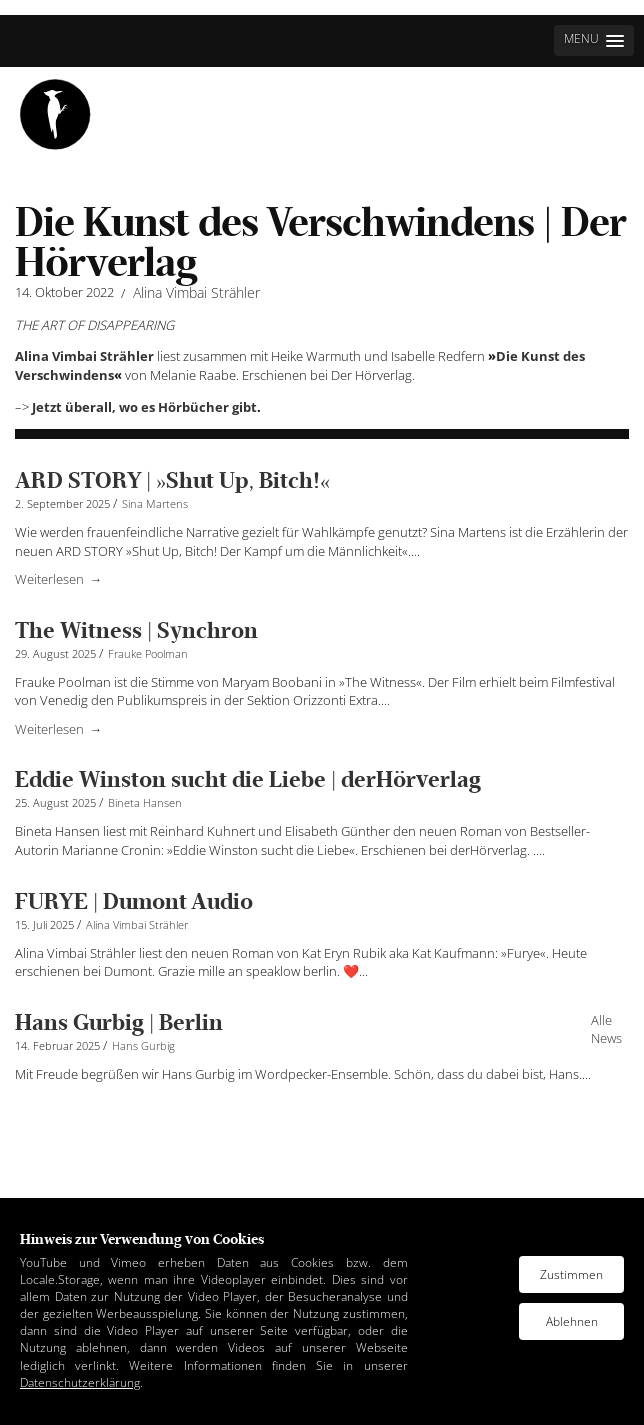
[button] (594, 40)
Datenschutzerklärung (80, 1382)
